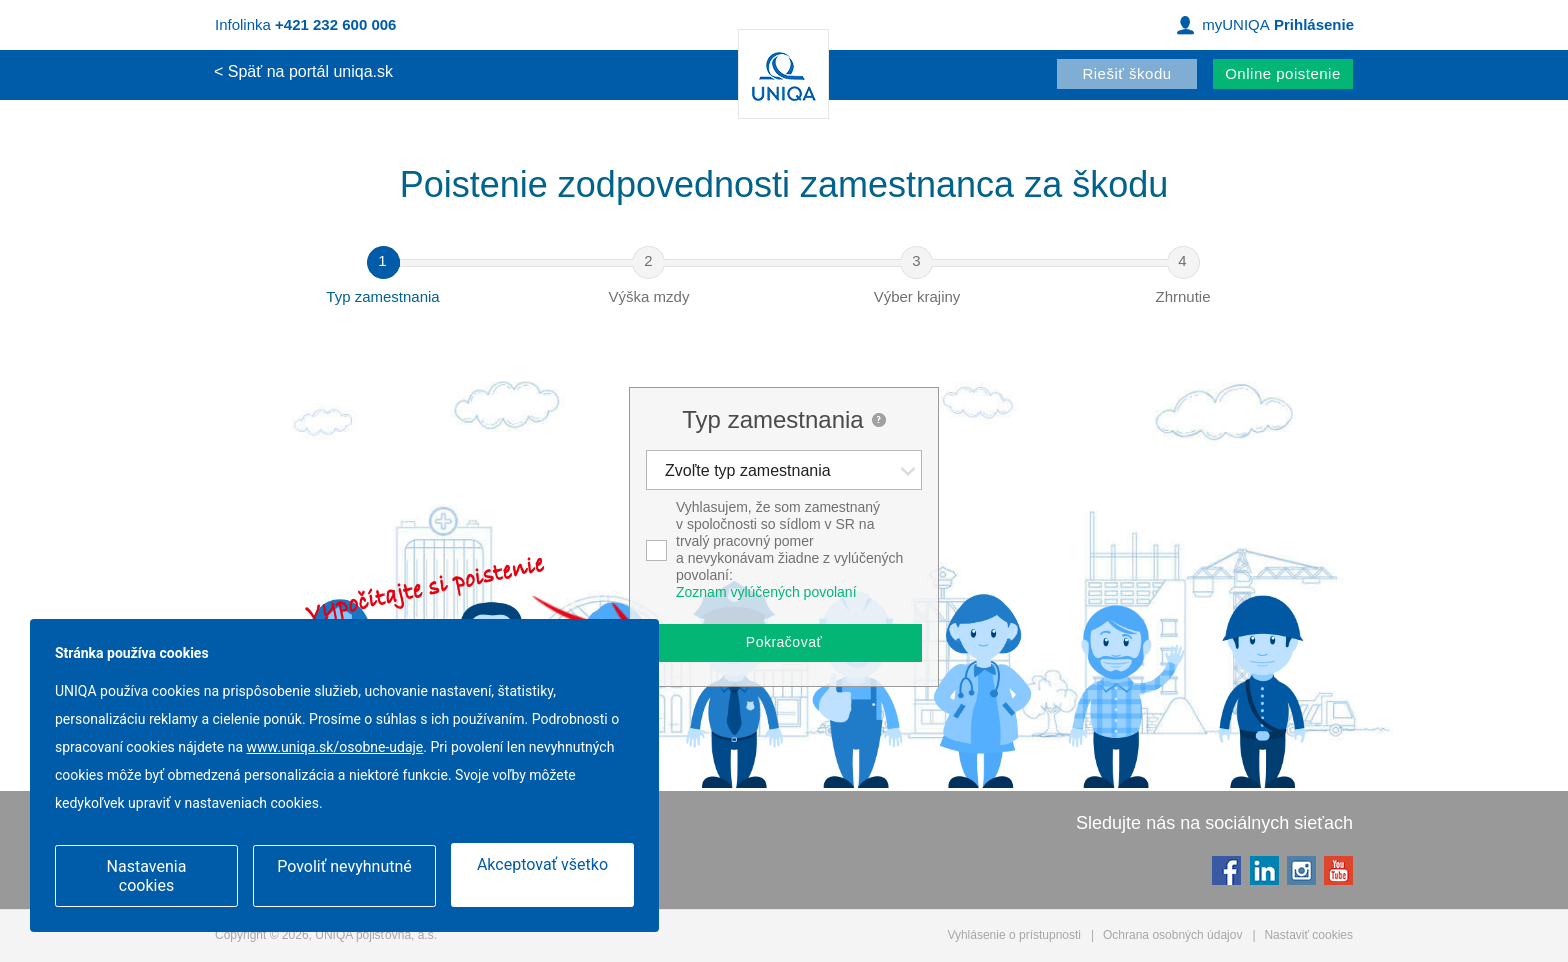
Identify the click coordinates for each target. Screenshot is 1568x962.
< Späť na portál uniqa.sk (303, 72)
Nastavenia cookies (147, 876)
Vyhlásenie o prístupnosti (1014, 935)
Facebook (1225, 869)
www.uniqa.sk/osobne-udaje (335, 749)
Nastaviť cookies (1308, 935)
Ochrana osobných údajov (1172, 935)
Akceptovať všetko (542, 866)
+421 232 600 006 (335, 24)
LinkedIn (1263, 869)
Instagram (1300, 869)
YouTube (1337, 869)
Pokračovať (784, 642)
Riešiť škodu (1126, 73)
